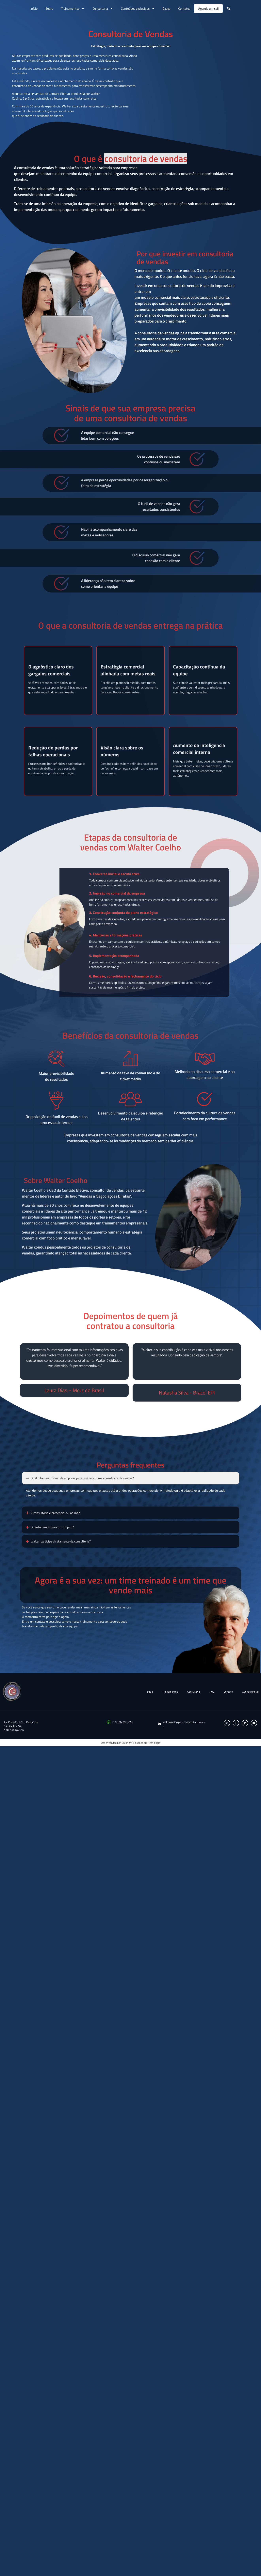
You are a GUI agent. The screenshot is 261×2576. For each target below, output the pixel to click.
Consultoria (102, 8)
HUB (197, 1694)
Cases (166, 8)
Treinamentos (73, 8)
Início (34, 8)
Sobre (49, 8)
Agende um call (208, 8)
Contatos (184, 8)
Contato (219, 1694)
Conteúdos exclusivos (138, 8)
